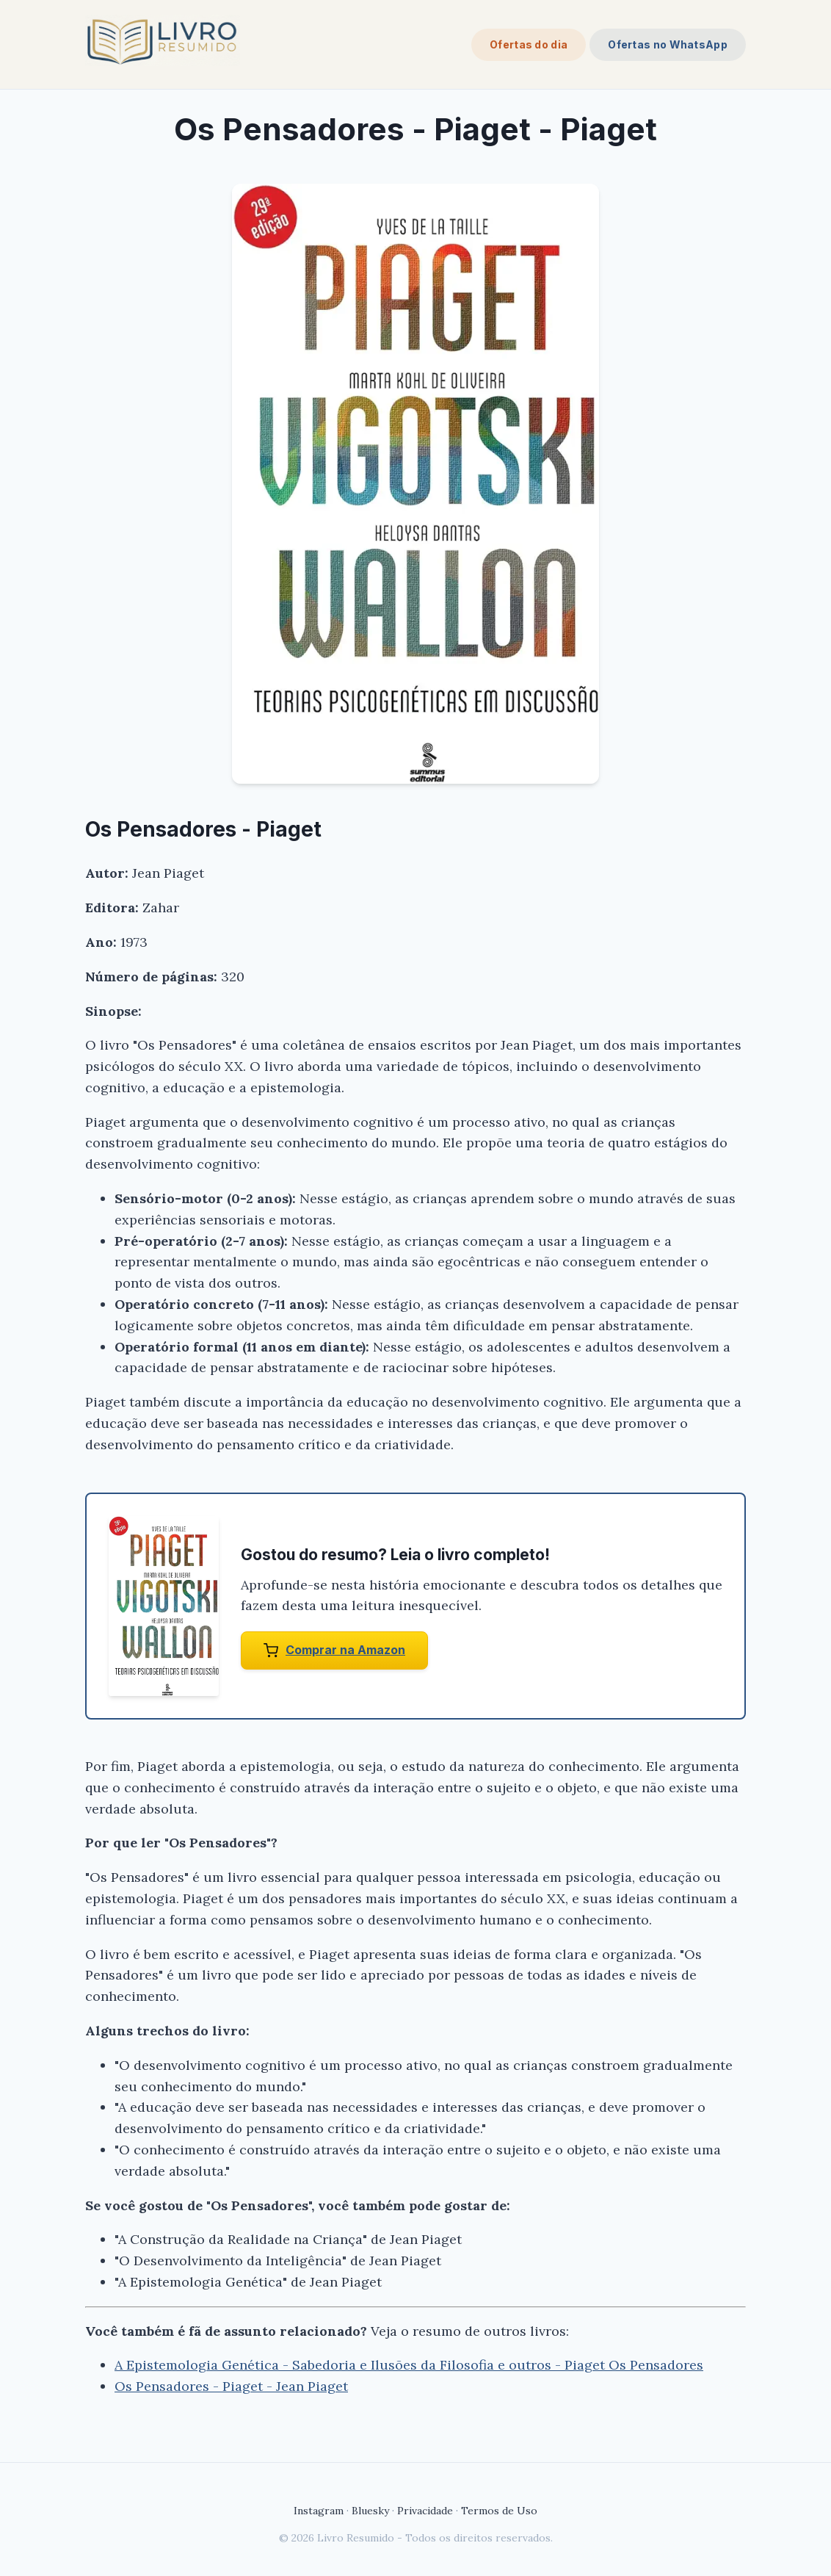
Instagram (319, 2510)
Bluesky (370, 2510)
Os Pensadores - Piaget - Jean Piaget (231, 2386)
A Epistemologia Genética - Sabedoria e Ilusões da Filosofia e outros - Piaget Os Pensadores (409, 2364)
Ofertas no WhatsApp (667, 44)
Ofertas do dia (528, 44)
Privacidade (425, 2510)
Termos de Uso (499, 2510)
